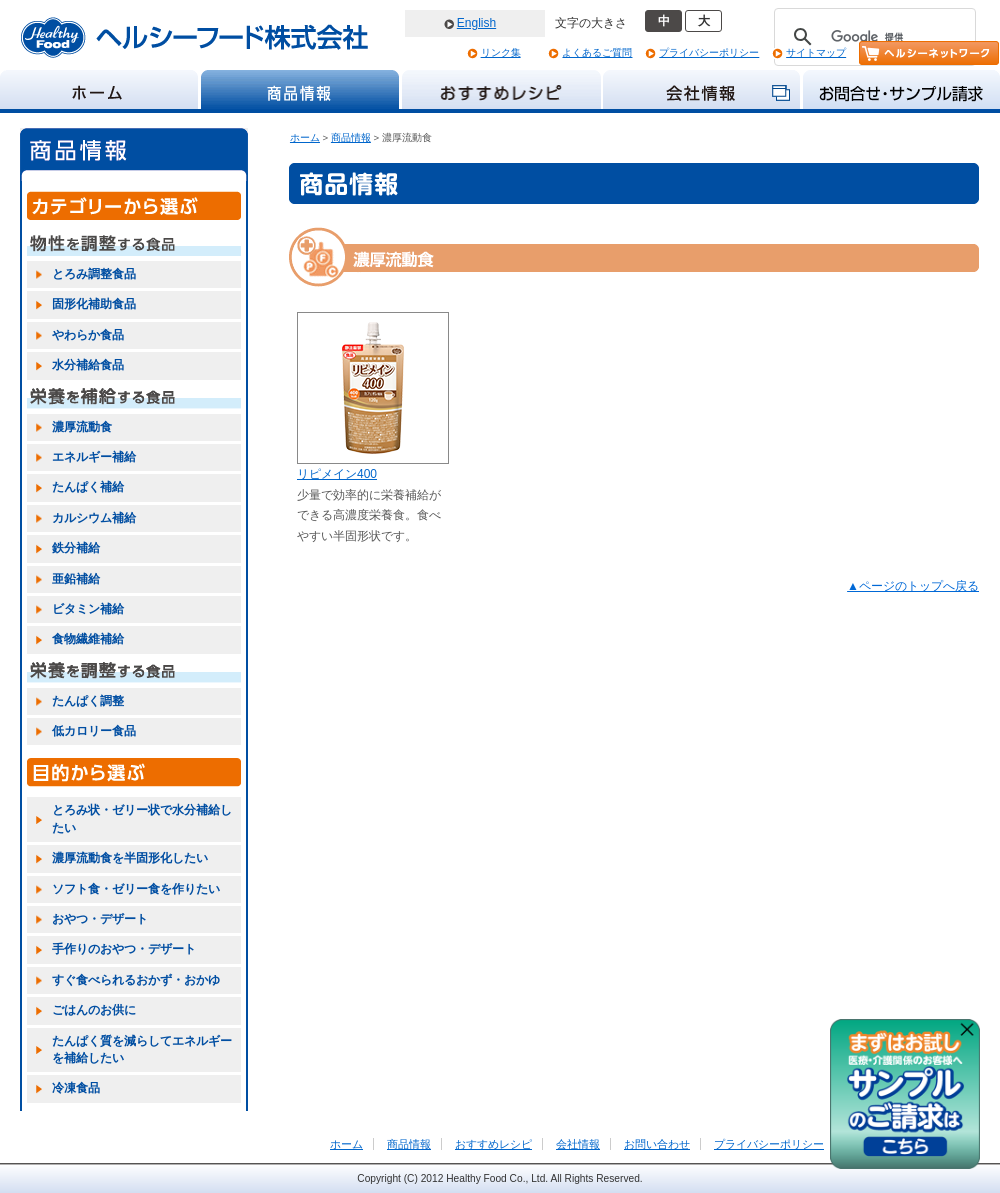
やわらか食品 (88, 335)
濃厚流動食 (82, 427)
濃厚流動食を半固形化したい (130, 858)
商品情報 (351, 137)
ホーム (305, 137)
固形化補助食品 (94, 304)
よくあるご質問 (597, 52)
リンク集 (501, 52)
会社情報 (578, 1144)
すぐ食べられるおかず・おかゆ (136, 980)
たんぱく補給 (88, 487)
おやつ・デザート (100, 919)
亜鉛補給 (76, 579)
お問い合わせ (657, 1144)
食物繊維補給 (88, 639)
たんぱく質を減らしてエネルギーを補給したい (142, 1049)
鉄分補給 (76, 548)
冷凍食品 (76, 1088)
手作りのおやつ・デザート (124, 949)
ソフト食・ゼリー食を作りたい (136, 889)
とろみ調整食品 (94, 274)
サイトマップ (816, 52)
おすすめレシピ (493, 1144)
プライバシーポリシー (709, 52)
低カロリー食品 (94, 731)
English (476, 23)
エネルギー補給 (94, 457)
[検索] (872, 37)
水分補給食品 (88, 365)
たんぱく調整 (88, 701)
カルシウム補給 (94, 518)
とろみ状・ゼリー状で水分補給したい (142, 818)
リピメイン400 (337, 474)
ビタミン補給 (88, 609)
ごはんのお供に (94, 1010)
